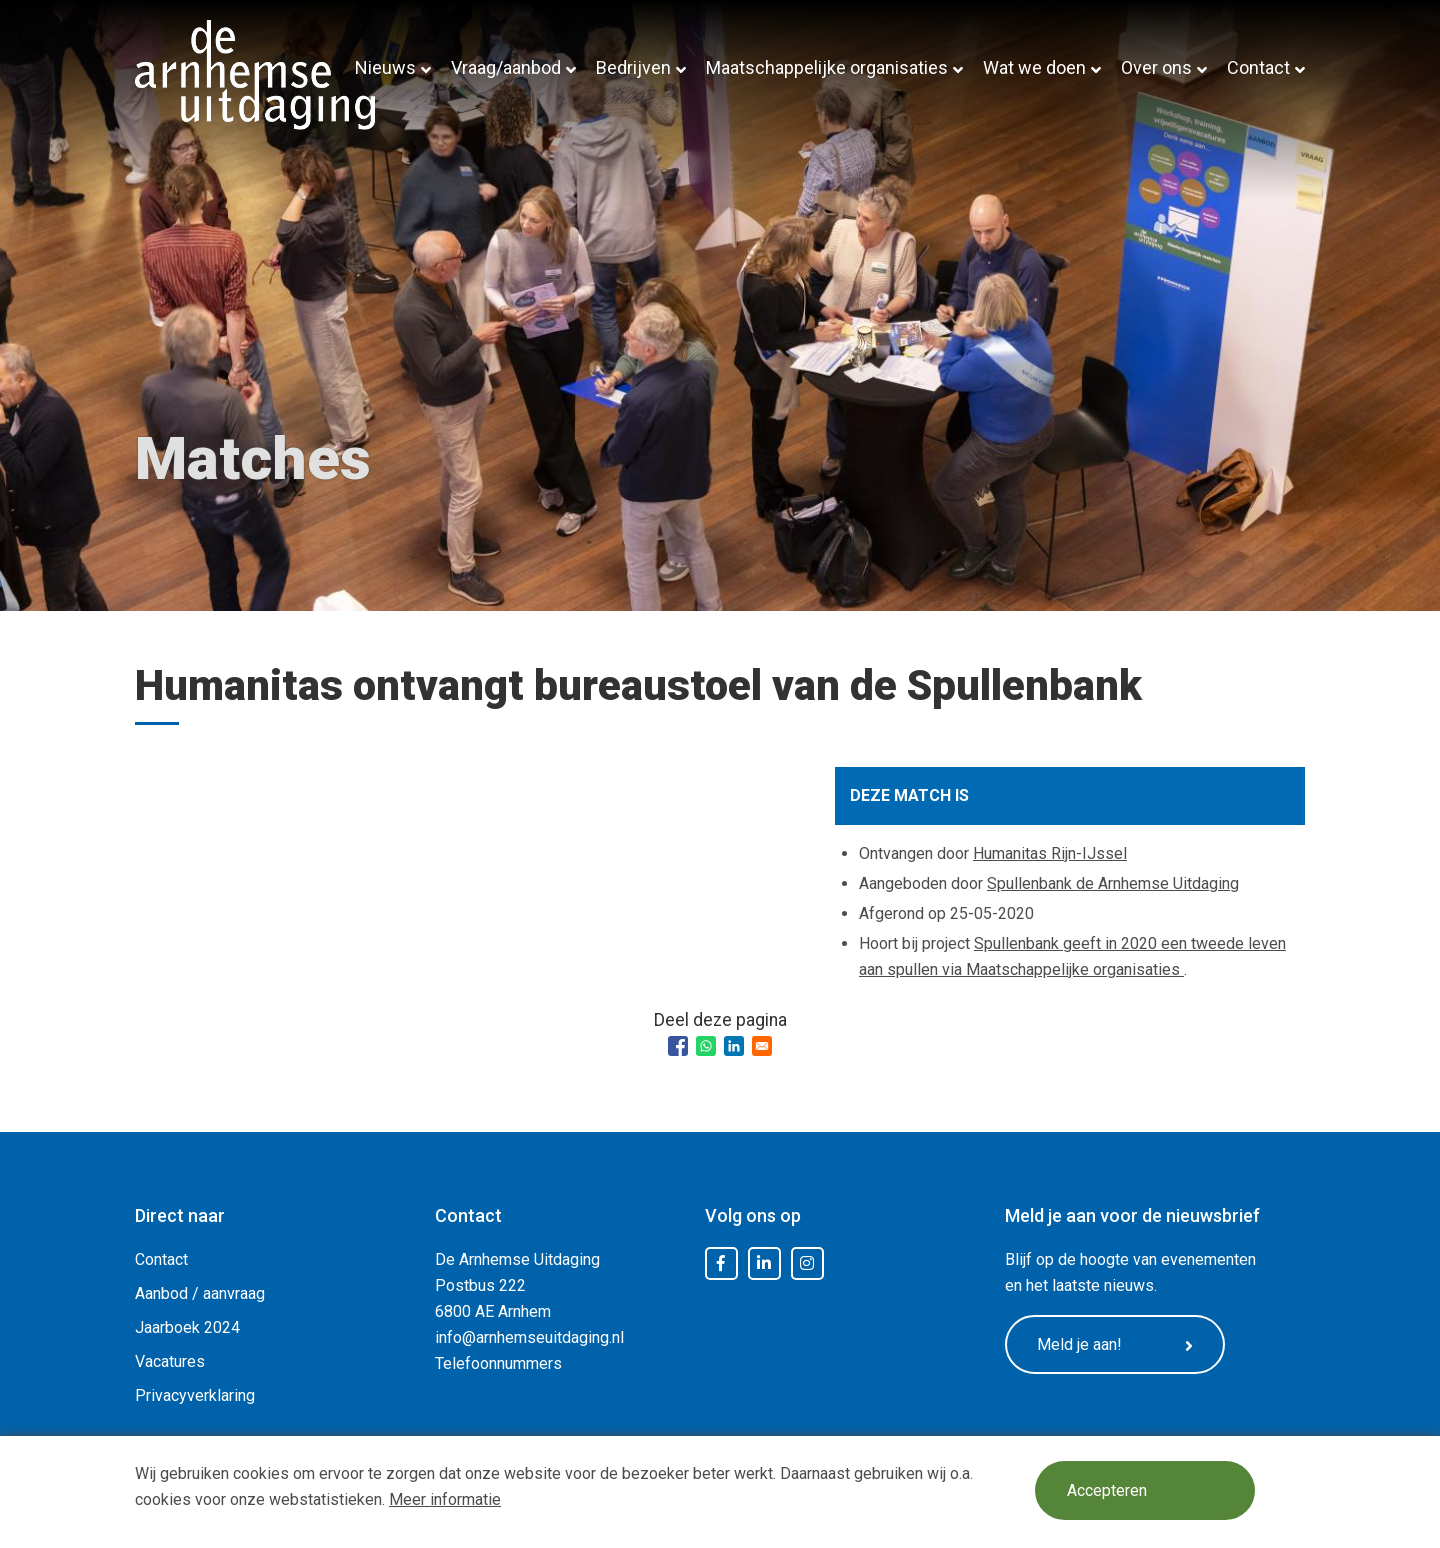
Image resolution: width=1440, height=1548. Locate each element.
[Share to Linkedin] (734, 1046)
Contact (1258, 67)
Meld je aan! (1115, 1345)
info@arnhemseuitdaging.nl (529, 1337)
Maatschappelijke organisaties (827, 67)
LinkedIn (764, 1264)
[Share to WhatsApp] (706, 1046)
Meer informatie (445, 1499)
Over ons (1156, 67)
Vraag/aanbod (506, 67)
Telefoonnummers (498, 1363)
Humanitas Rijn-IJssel (1050, 853)
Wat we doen (1034, 67)
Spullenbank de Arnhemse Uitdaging (1113, 883)
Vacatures (170, 1361)
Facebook (721, 1264)
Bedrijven (633, 67)
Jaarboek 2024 (187, 1327)
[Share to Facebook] (678, 1046)
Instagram (807, 1264)
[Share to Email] (762, 1046)
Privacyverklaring (195, 1395)
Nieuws (385, 67)
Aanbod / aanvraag (200, 1293)
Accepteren (1107, 1490)
